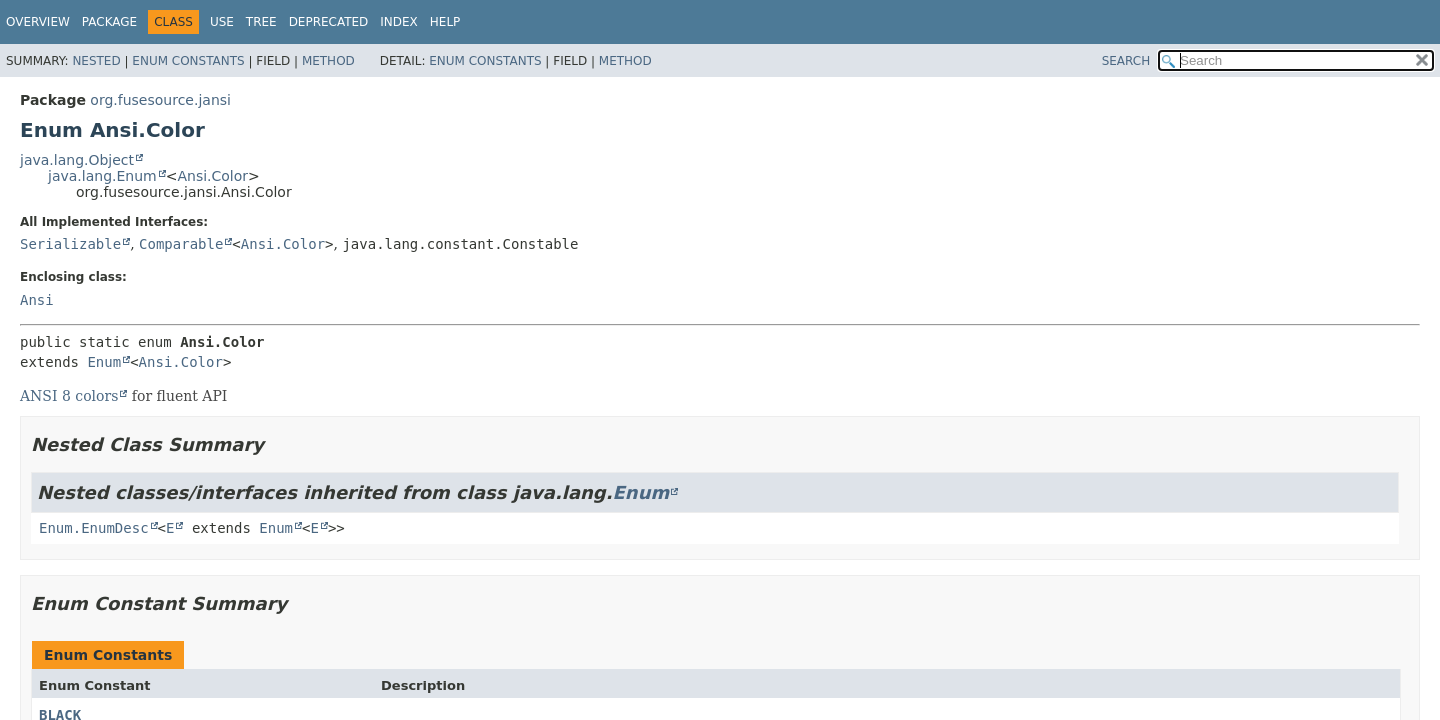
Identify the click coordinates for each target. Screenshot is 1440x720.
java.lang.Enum (102, 176)
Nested (96, 61)
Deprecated (329, 22)
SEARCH (1126, 61)
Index (399, 22)
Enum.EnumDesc (94, 528)
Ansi (37, 300)
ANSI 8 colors (69, 396)
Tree (261, 22)
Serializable (70, 244)
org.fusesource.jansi (160, 100)
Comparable (181, 244)
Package (109, 22)
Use (222, 22)
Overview (38, 22)
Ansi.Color (212, 176)
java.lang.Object (77, 160)
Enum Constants (188, 61)
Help (445, 22)
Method (328, 61)
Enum (104, 362)
